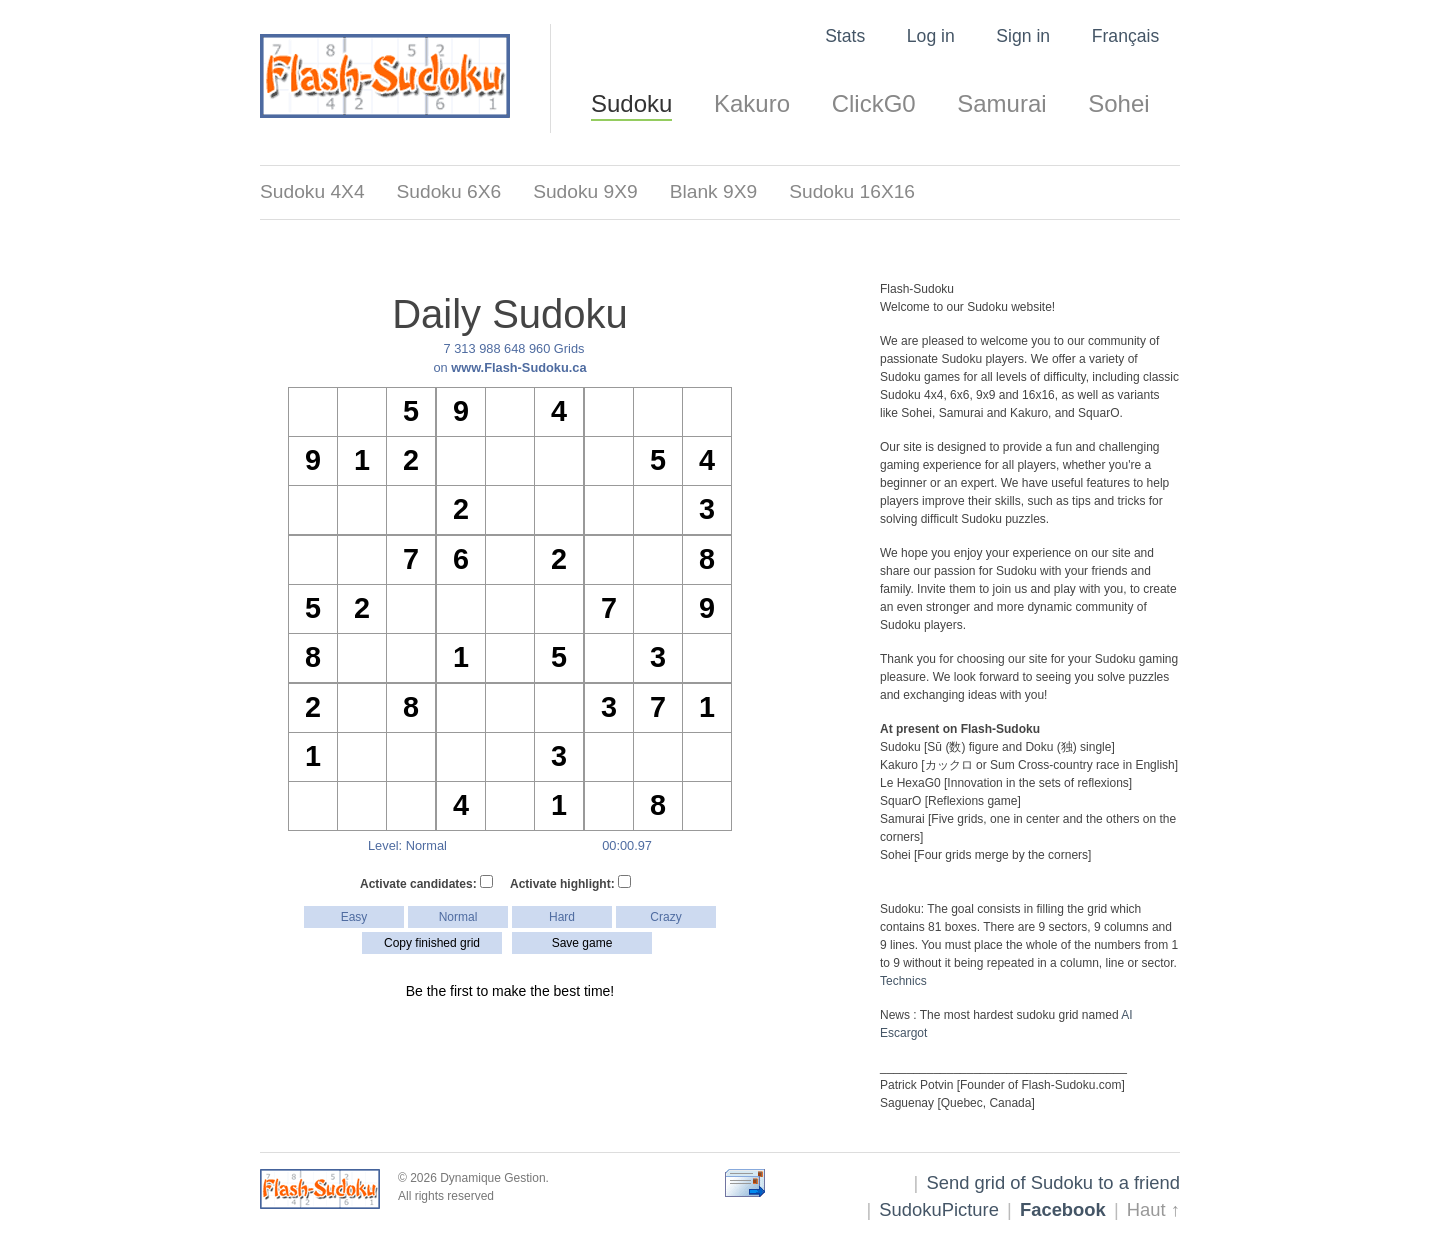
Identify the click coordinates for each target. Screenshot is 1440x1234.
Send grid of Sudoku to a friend (1053, 1182)
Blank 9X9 (713, 191)
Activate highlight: (570, 883)
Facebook (1063, 1209)
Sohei (1118, 103)
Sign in (1023, 36)
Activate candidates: (426, 883)
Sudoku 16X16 (852, 191)
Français (1125, 36)
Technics (903, 981)
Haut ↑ (1153, 1209)
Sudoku (631, 103)
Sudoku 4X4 (312, 191)
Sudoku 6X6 (449, 191)
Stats (845, 36)
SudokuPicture (939, 1209)
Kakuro (752, 103)
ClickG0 (874, 103)
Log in (931, 36)
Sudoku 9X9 (585, 191)
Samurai (1001, 103)
